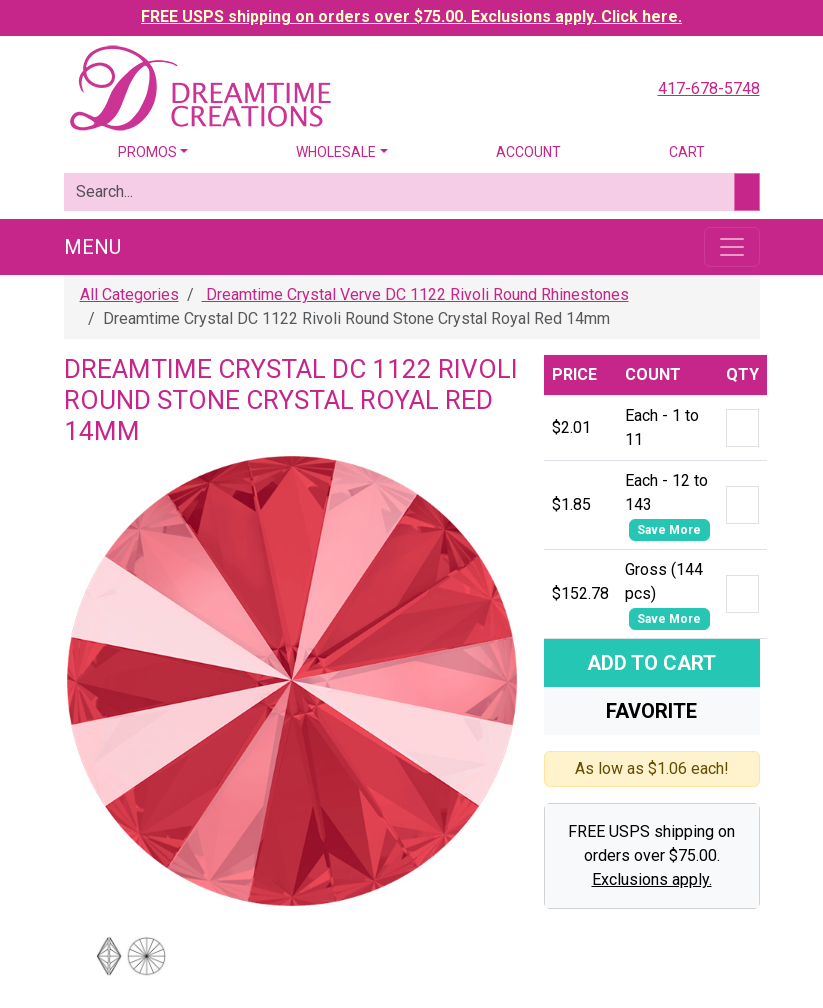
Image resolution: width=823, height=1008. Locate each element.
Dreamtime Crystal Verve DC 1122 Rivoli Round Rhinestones (415, 294)
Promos (147, 152)
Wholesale (336, 152)
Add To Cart (651, 663)
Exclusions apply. (652, 879)
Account (528, 152)
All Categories (129, 294)
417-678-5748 (709, 88)
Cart (687, 152)
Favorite (651, 711)
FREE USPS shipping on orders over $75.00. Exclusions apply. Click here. (411, 16)
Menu (92, 247)
